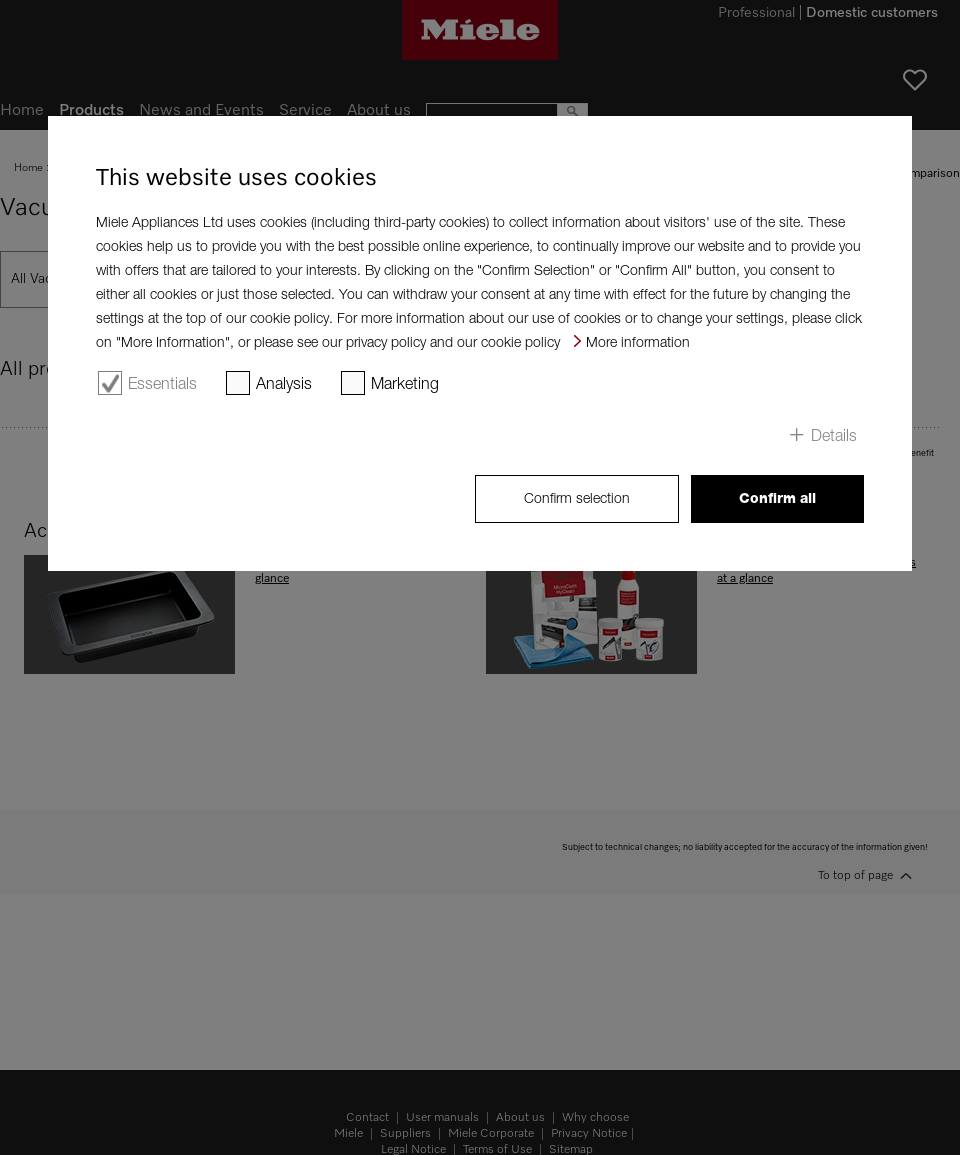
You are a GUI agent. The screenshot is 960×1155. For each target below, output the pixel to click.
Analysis (284, 383)
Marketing (405, 383)
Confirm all (777, 498)
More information (638, 341)
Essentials (162, 383)
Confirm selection (577, 497)
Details (834, 435)
